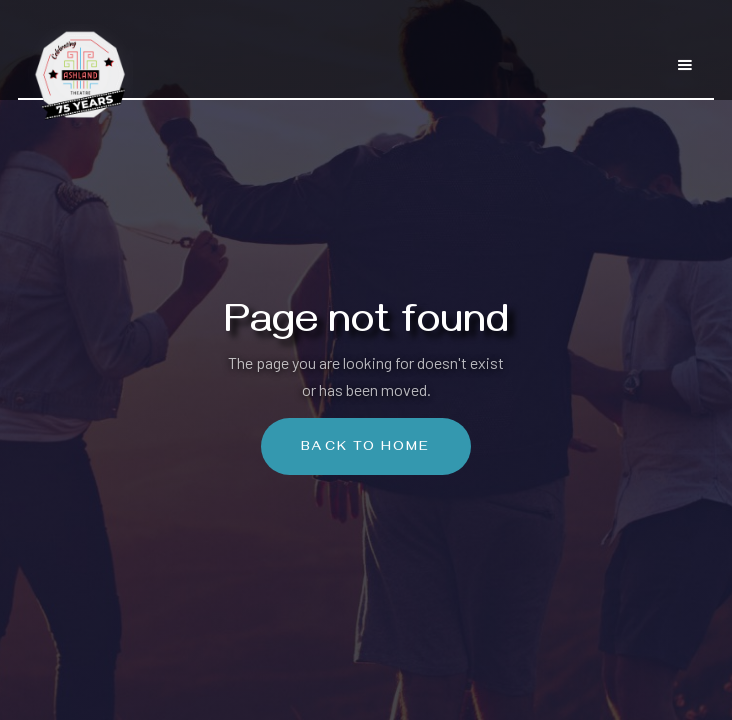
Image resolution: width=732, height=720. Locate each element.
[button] (685, 56)
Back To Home (365, 448)
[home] (75, 64)
